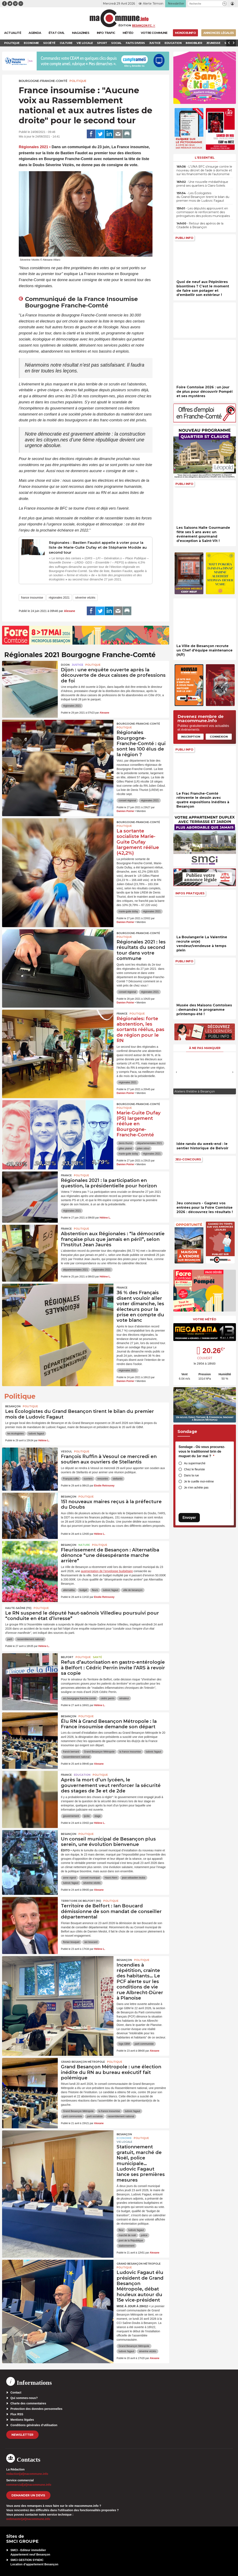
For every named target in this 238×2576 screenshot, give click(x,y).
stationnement (126, 2245)
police (144, 2235)
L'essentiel (205, 157)
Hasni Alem (111, 1877)
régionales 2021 (59, 597)
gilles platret (125, 1148)
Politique (77, 81)
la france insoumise (130, 1751)
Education (82, 1774)
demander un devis (28, 2495)
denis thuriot (125, 1143)
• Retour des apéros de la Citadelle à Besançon (199, 225)
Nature (84, 1544)
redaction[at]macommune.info (27, 2473)
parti (9, 1639)
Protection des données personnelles (36, 2408)
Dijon (65, 664)
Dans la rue (191, 1475)
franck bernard (71, 1751)
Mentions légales (22, 2419)
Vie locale (124, 2141)
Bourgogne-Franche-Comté (43, 81)
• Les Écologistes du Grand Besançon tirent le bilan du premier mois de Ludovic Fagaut (202, 197)
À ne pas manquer (204, 1048)
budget (83, 1590)
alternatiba (69, 1590)
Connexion (219, 736)
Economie (124, 2138)
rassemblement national (30, 1639)
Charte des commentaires (28, 2403)
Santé (97, 1657)
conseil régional (127, 800)
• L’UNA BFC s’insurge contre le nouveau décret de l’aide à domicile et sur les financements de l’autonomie (204, 170)
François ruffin (71, 1478)
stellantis (117, 1478)
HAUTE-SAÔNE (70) (18, 1608)
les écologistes (15, 1433)
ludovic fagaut (36, 1433)
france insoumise (32, 597)
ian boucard (90, 1942)
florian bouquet (71, 1942)
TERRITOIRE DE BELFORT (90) (81, 1900)
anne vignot (69, 1877)
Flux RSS (16, 2414)
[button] (224, 3)
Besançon (13, 1406)
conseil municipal (90, 1877)
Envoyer (189, 1517)
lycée (87, 1816)
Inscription (190, 736)
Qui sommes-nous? (24, 2398)
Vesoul (66, 1451)
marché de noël (127, 2235)
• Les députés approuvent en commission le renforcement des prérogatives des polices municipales (203, 212)
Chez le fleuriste (194, 1469)
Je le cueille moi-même (199, 1481)
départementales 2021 (149, 1143)
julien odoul (143, 1148)
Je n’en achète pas (196, 1487)
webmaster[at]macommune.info (28, 2519)
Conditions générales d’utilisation (33, 2425)
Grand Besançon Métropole (99, 1751)
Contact (15, 2392)
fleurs (95, 1590)
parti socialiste (95, 2116)
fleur (121, 2230)
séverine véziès (85, 597)
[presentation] (176, 1072)
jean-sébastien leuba (133, 1877)
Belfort (67, 1657)
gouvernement (71, 1816)
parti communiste (144, 2043)
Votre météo (204, 1319)
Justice (77, 664)
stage (97, 1816)
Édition (124, 25)
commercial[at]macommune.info (28, 2484)
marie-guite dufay (128, 911)
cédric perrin (107, 1698)
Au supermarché (194, 1463)
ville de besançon (132, 1590)
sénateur (124, 1698)
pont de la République (131, 2240)
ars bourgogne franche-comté (79, 1698)
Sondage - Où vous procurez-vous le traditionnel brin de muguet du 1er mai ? (202, 1451)
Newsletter (22, 2435)
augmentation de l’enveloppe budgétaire (107, 1571)
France (122, 1013)
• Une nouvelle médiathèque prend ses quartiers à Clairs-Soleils (202, 183)
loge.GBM (124, 2043)
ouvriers (88, 1478)
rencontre (102, 1478)
